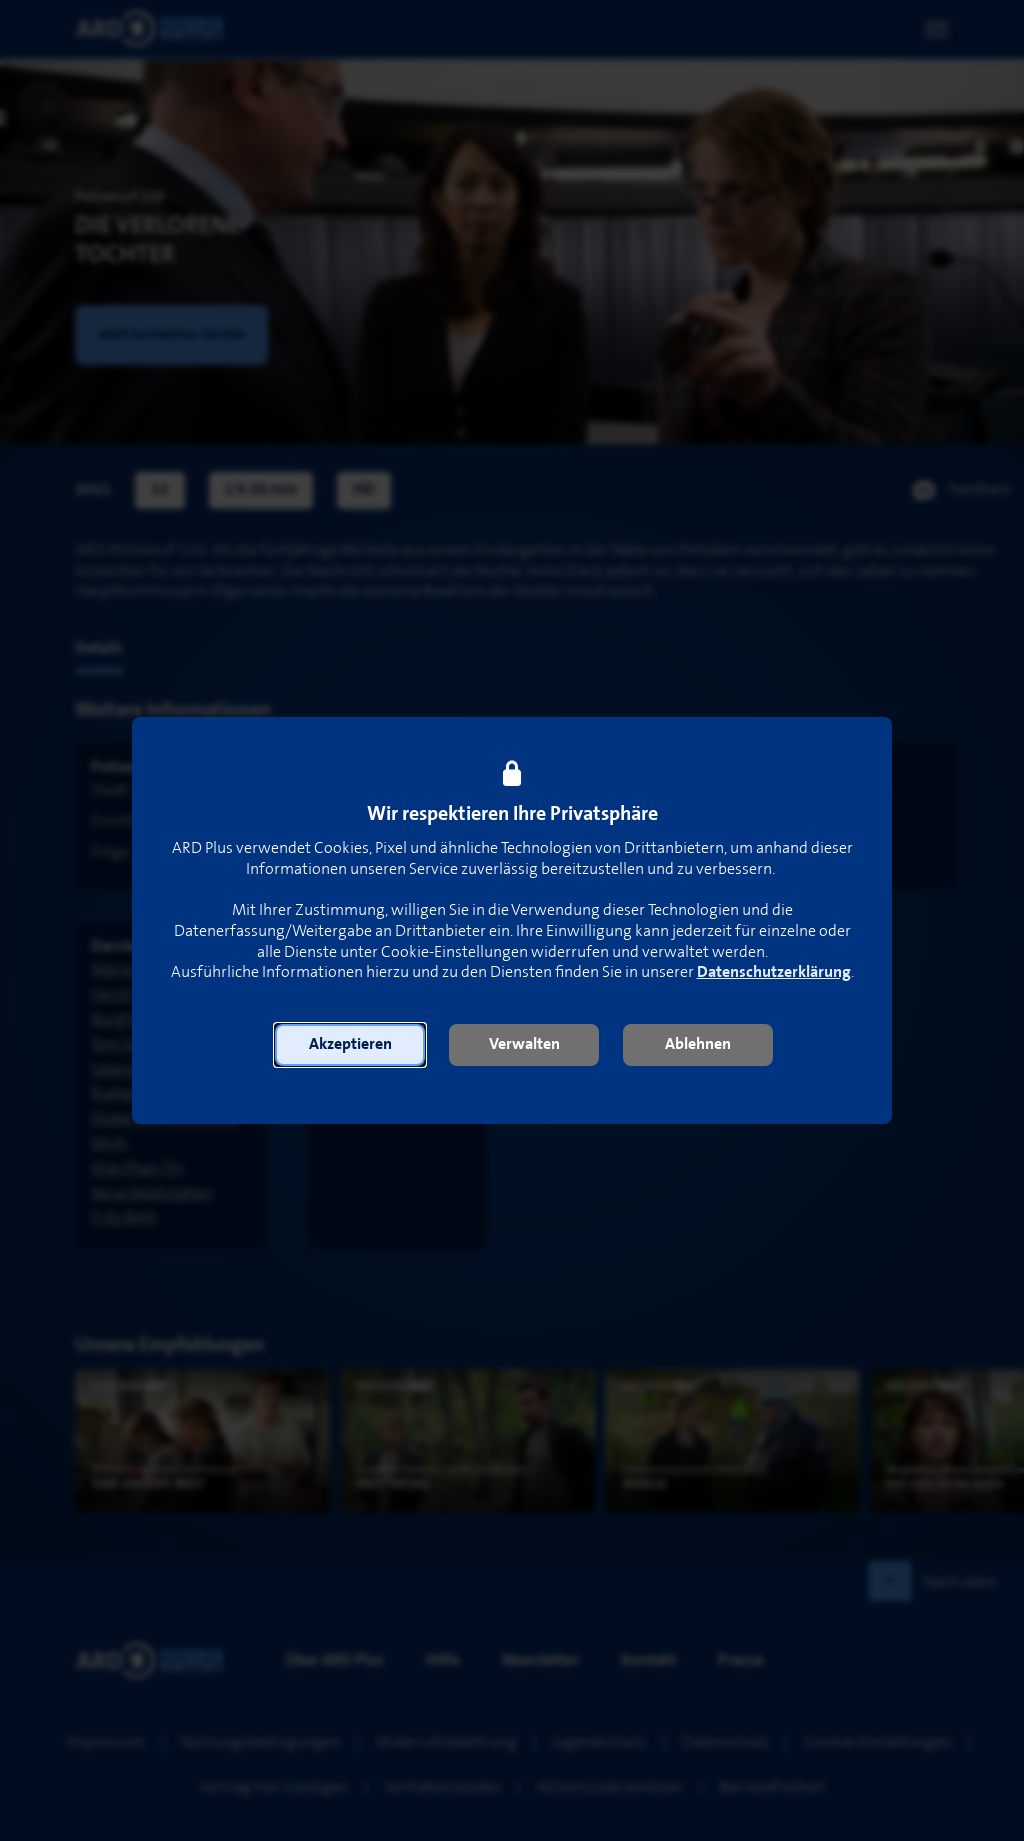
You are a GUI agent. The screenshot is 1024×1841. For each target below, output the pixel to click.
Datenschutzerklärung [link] (774, 972)
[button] (350, 1045)
